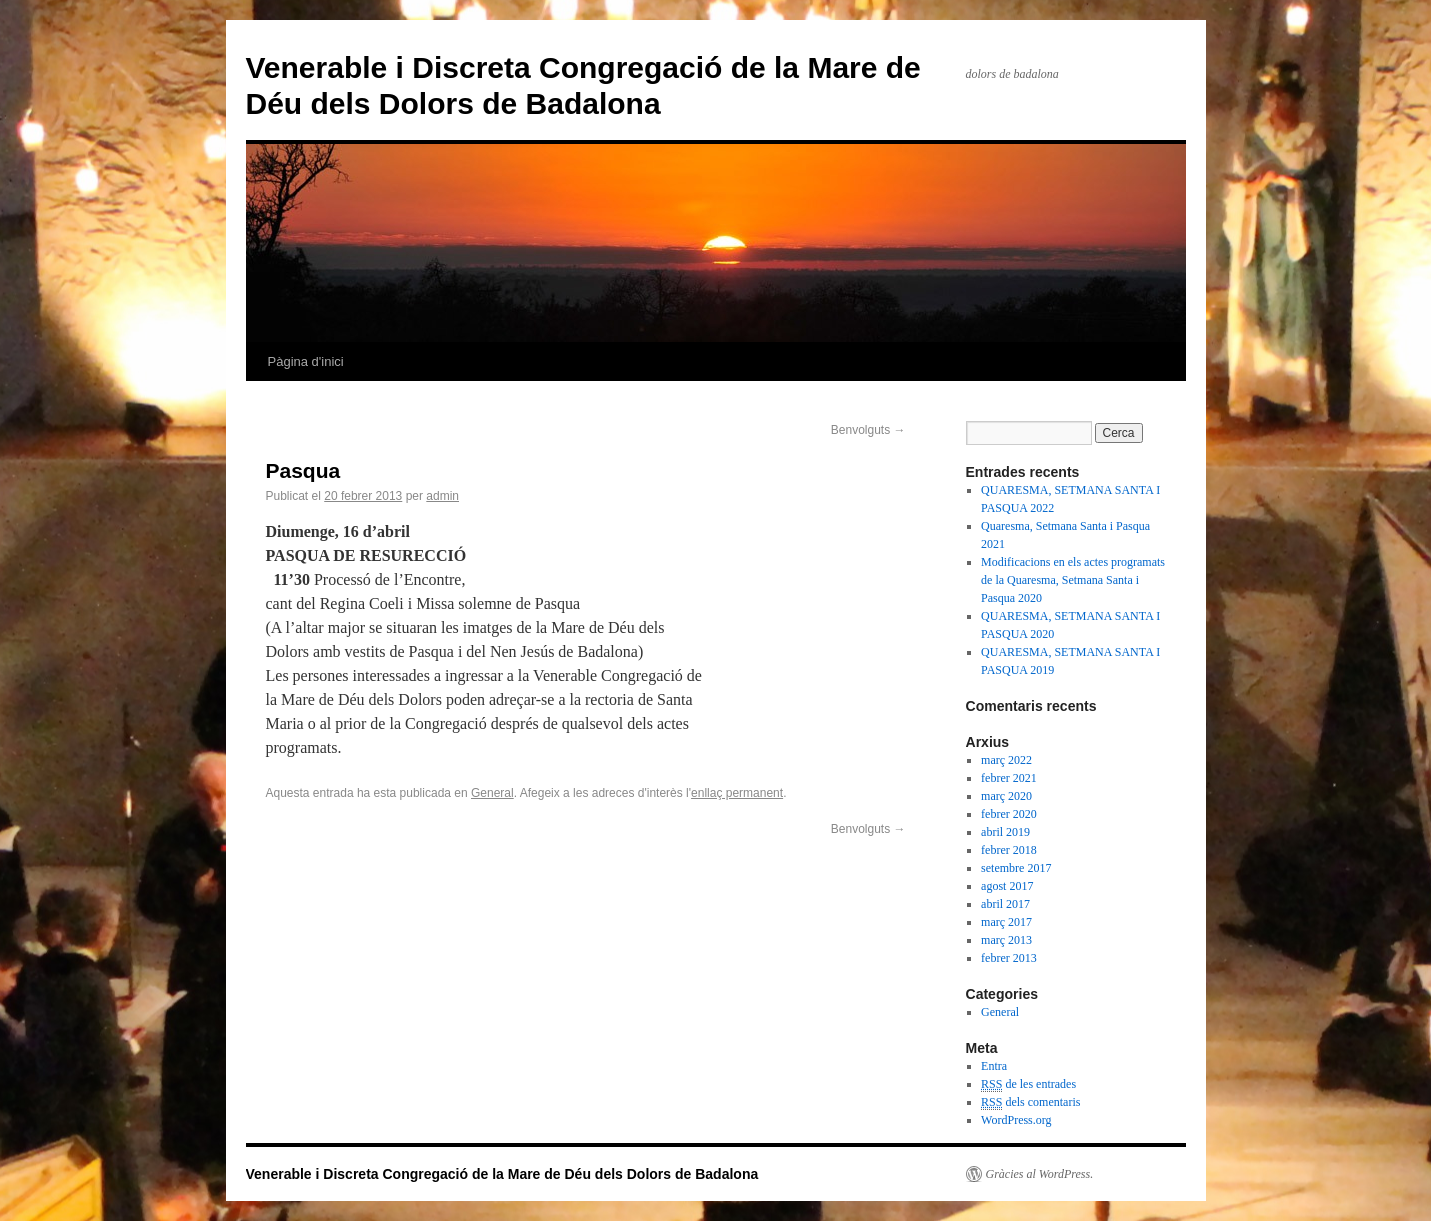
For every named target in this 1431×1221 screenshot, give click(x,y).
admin (442, 496)
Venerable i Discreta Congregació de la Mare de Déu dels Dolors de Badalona (502, 1174)
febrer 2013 (1009, 958)
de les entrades (1028, 1084)
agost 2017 (1007, 886)
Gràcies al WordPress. (1040, 1174)
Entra (994, 1066)
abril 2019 (1005, 832)
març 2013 (1006, 940)
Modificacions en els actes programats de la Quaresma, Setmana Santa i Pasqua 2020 (1073, 580)
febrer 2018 (1009, 850)
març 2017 (1006, 922)
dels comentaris (1030, 1102)
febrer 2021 (1009, 778)
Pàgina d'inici (306, 361)
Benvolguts (868, 430)
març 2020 (1006, 796)
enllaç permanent (737, 793)
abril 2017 (1005, 904)
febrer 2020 (1009, 814)
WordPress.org (1016, 1120)
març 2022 (1006, 760)
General (492, 793)
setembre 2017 (1016, 868)
